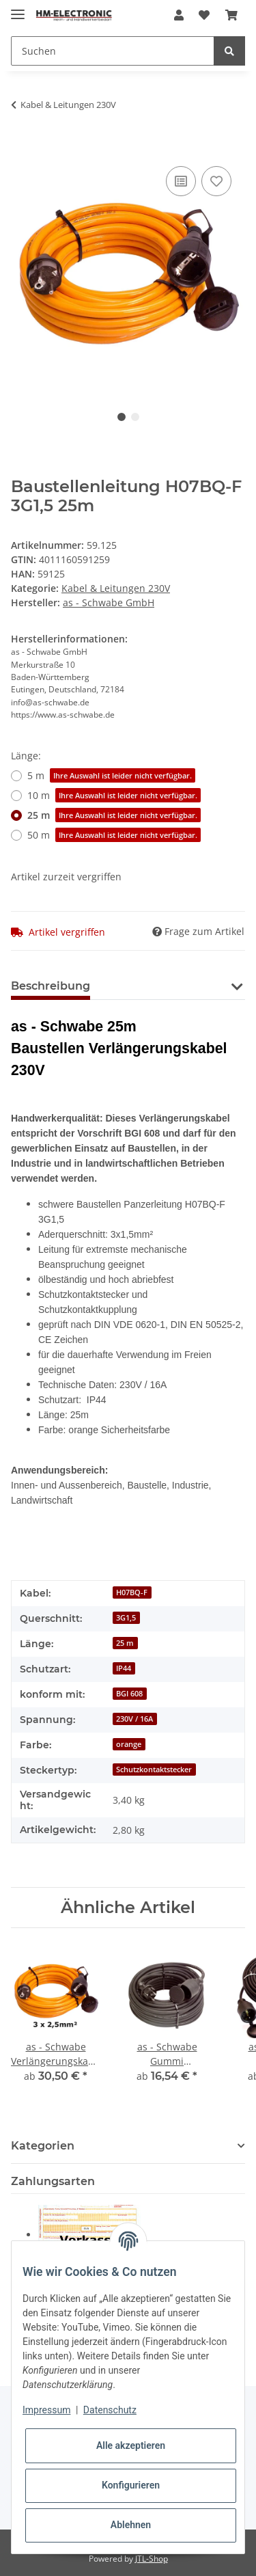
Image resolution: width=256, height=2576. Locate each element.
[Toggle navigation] (18, 8)
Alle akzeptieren (130, 2445)
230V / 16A (134, 1719)
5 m (111, 775)
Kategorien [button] (42, 2145)
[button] (179, 15)
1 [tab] (121, 417)
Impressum (46, 2409)
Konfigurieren (131, 2485)
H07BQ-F (131, 1592)
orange (128, 1744)
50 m (114, 835)
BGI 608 (129, 1693)
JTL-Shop (151, 2558)
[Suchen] (112, 51)
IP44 (123, 1668)
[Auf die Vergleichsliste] (181, 181)
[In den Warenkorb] (22, 147)
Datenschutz (110, 2409)
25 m (114, 815)
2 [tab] (135, 417)
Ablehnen (131, 2524)
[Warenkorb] (231, 15)
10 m (114, 795)
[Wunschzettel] (204, 15)
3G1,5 (126, 1618)
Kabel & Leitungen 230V (115, 588)
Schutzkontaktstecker (154, 1769)
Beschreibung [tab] (50, 985)
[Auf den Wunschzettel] (216, 181)
